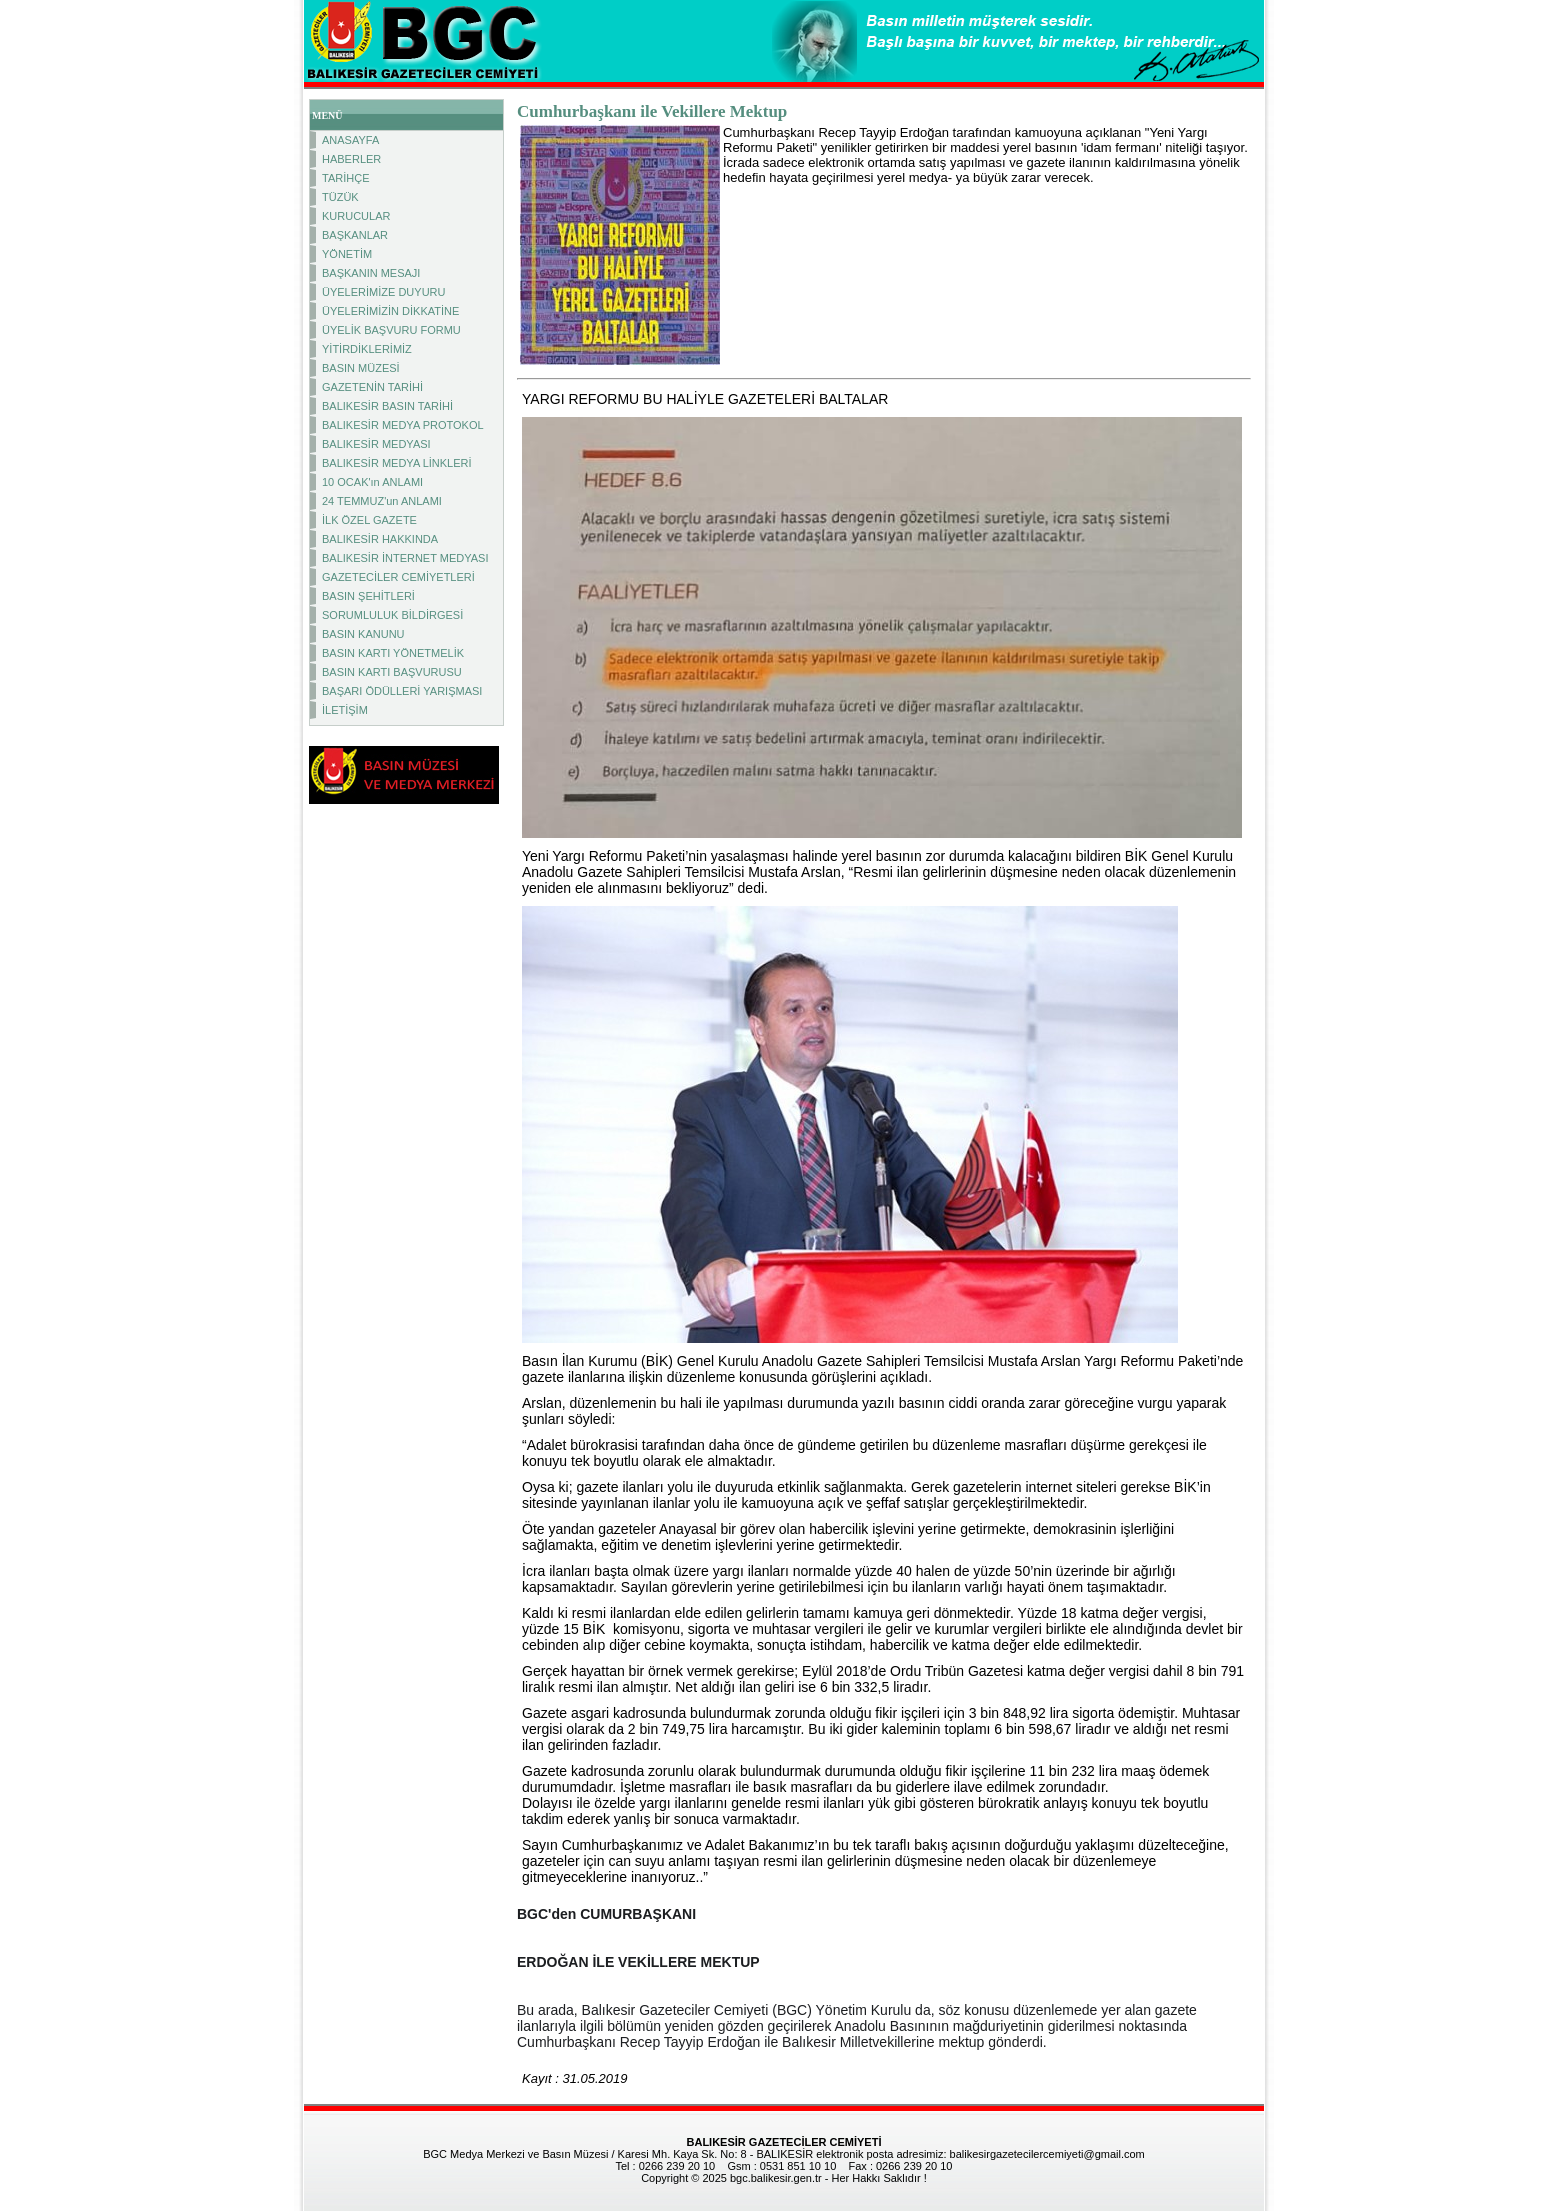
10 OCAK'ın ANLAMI (372, 482)
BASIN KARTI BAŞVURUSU (392, 672)
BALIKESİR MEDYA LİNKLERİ (397, 463)
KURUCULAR (356, 216)
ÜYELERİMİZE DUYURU (383, 292)
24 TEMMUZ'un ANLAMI (382, 501)
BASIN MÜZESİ (361, 368)
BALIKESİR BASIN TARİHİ (387, 406)
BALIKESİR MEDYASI (376, 444)
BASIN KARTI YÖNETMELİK (393, 653)
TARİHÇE (345, 178)
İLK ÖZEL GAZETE (369, 520)
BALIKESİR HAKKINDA (380, 539)
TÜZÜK (340, 197)
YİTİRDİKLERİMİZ (367, 349)
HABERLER (351, 159)
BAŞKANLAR (355, 235)
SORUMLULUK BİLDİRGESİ (392, 615)
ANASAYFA (350, 140)
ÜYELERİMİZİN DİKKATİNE (390, 311)
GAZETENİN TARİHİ (372, 387)
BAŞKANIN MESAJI (371, 273)
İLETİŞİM (345, 710)
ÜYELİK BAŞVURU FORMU (391, 330)
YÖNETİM (347, 254)
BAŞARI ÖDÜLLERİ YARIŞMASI (402, 691)
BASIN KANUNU (363, 634)
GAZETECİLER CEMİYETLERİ (398, 577)
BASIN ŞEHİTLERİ (368, 596)
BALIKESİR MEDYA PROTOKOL (403, 425)
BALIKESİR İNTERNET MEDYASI (405, 558)
